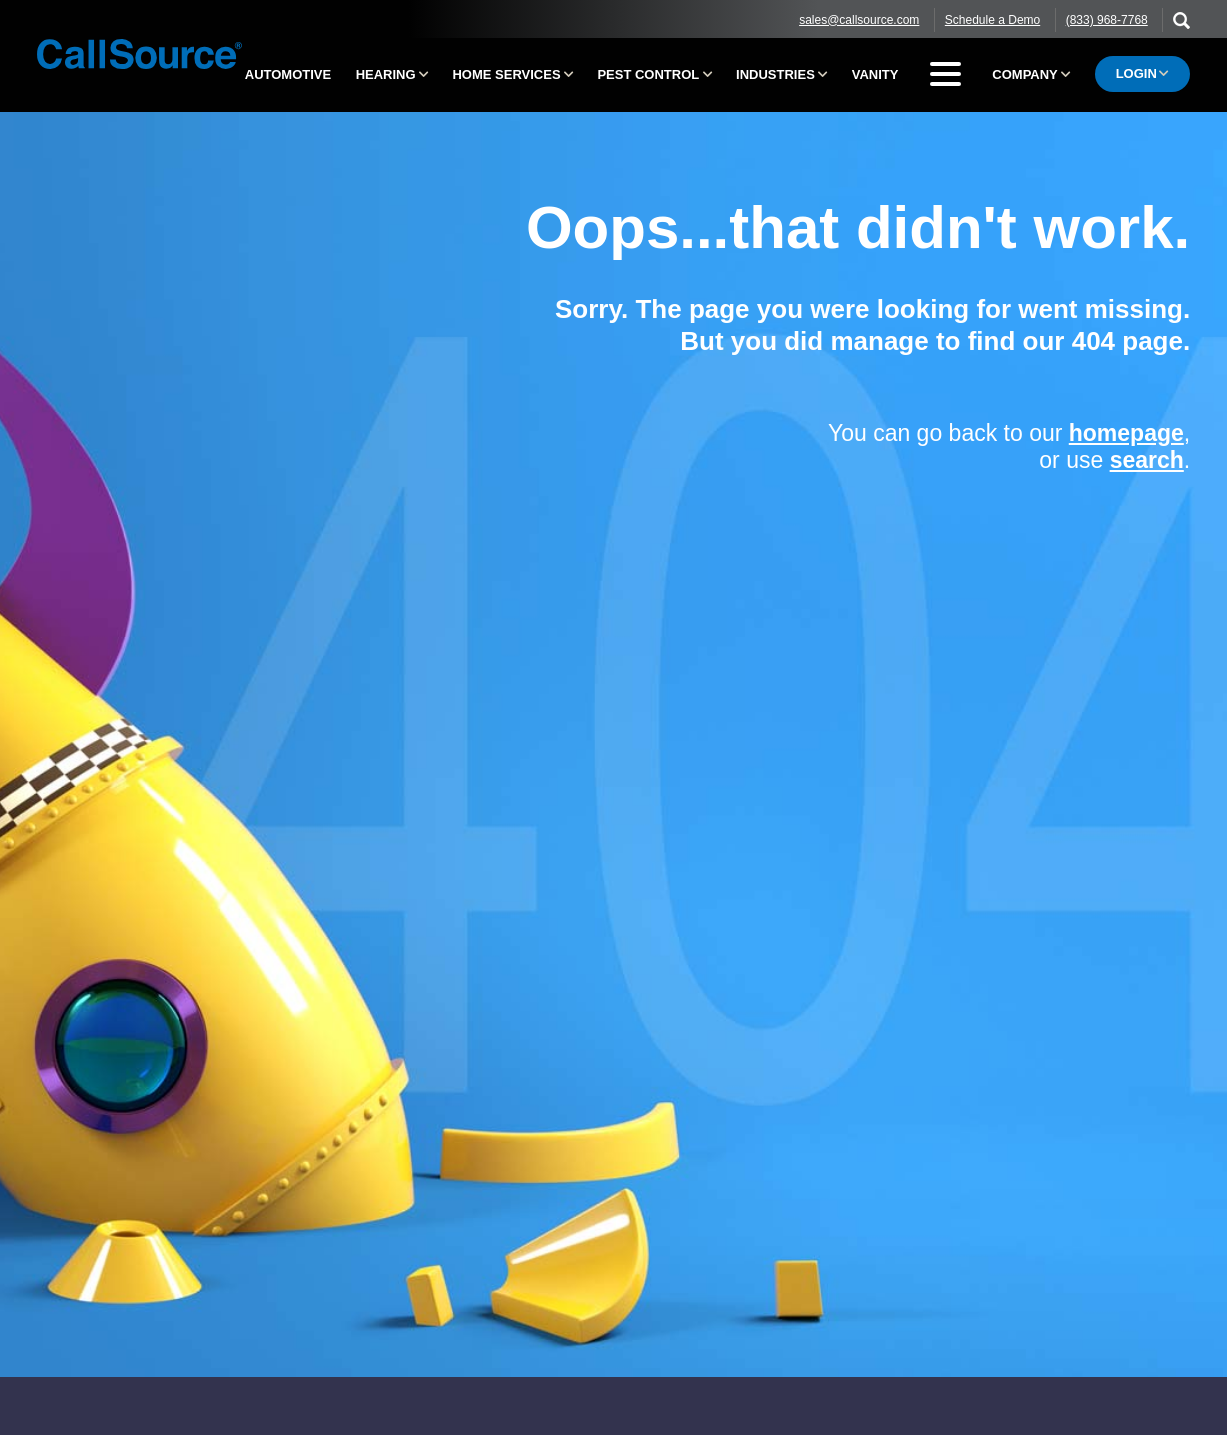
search (1147, 460)
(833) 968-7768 (1107, 20)
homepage (1126, 433)
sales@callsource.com (859, 20)
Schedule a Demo (992, 20)
